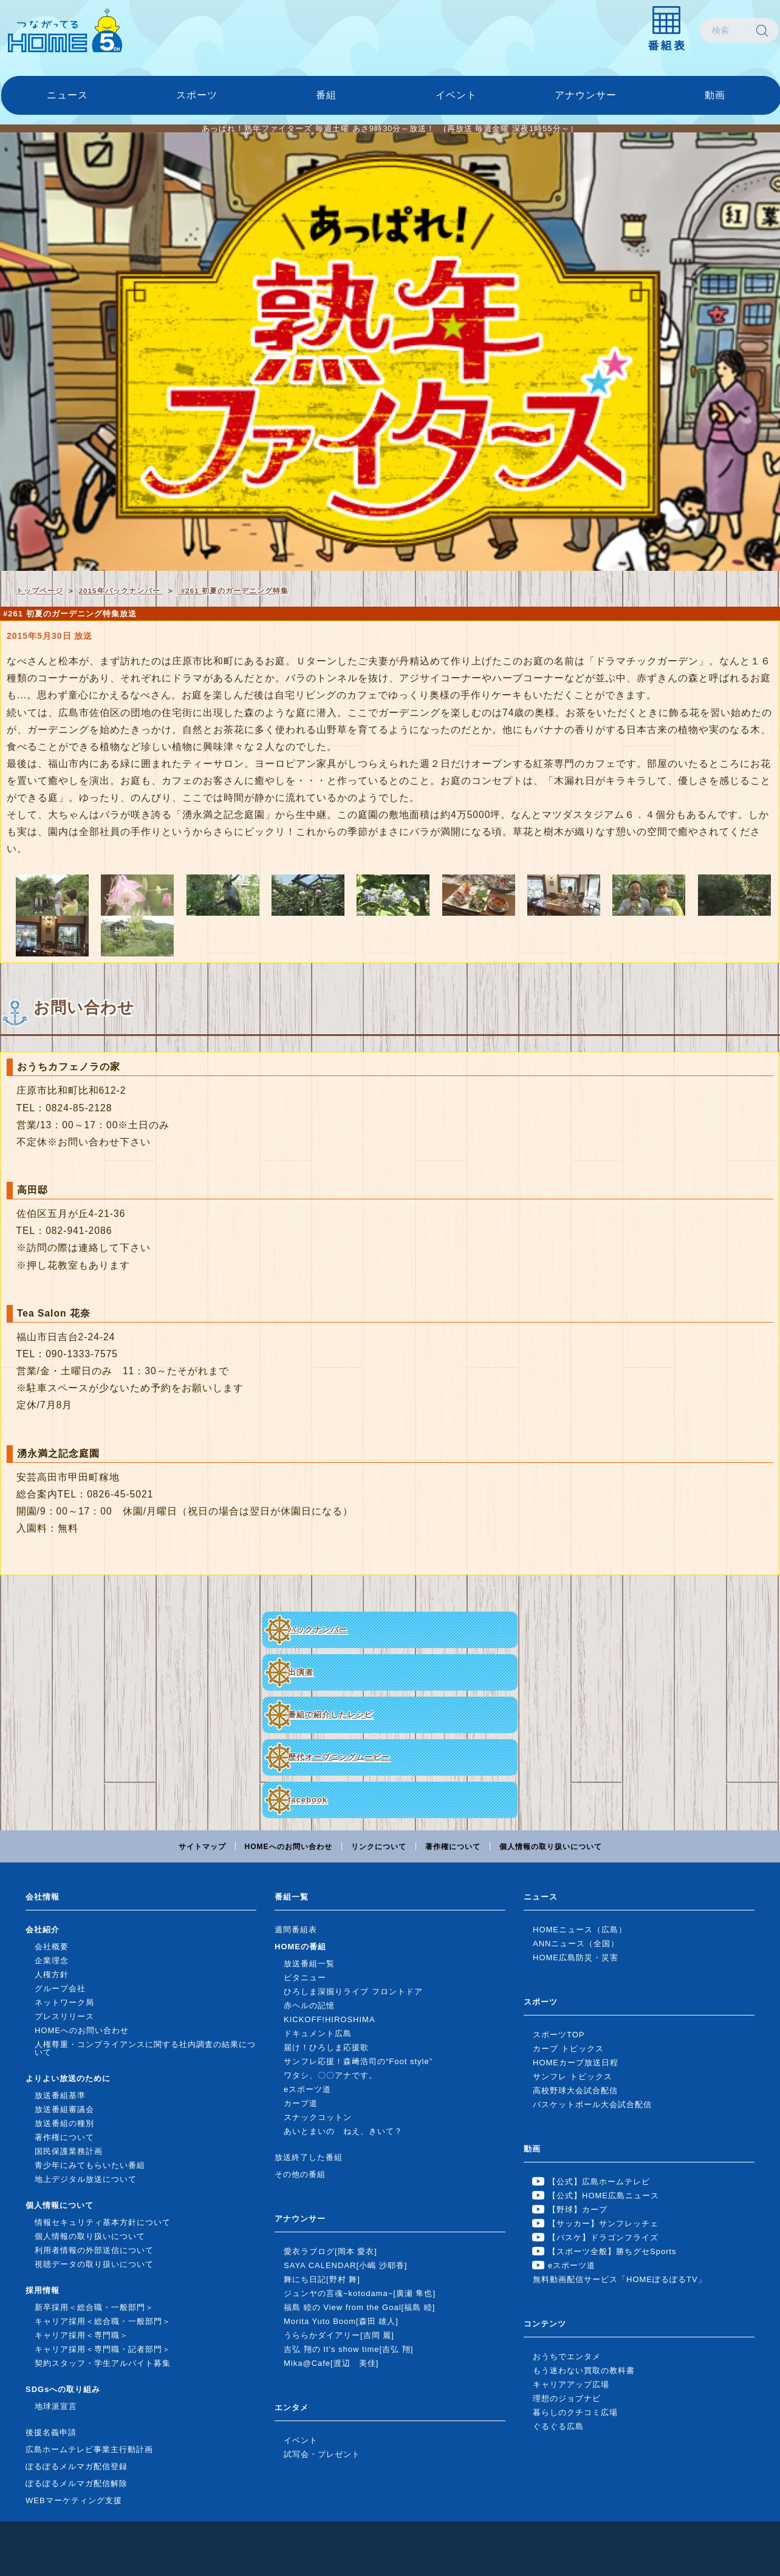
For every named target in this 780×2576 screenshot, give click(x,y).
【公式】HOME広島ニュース (603, 2195)
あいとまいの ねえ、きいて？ (343, 2131)
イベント (456, 95)
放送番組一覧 (309, 1964)
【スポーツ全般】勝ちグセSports (612, 2251)
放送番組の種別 (64, 2123)
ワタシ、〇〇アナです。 (330, 2075)
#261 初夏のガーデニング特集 (233, 591)
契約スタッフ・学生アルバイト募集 (103, 2363)
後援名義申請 (51, 2432)
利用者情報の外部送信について (94, 2250)
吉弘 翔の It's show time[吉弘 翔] (348, 2349)
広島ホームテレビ (65, 30)
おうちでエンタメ (567, 2356)
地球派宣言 (56, 2406)
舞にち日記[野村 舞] (322, 2279)
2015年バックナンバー (121, 591)
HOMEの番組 (300, 1947)
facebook (307, 1799)
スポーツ (196, 95)
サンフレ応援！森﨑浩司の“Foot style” (358, 2061)
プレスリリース (64, 2016)
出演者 (300, 1672)
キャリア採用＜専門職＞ (81, 2335)
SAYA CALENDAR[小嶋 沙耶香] (345, 2265)
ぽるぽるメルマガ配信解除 (77, 2483)
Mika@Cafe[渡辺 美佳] (331, 2363)
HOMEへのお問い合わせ (288, 1846)
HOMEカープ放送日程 (575, 2063)
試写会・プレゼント (322, 2454)
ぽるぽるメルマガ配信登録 (77, 2466)
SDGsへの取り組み (63, 2389)
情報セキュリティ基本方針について (103, 2222)
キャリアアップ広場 (571, 2384)
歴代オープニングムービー (339, 1757)
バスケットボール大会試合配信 (592, 2104)
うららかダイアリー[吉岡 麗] (339, 2335)
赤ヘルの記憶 (309, 2005)
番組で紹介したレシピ (330, 1714)
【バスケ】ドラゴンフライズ (603, 2237)
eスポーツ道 (307, 2089)
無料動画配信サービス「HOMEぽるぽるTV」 (619, 2279)
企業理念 (52, 1960)
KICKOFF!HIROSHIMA (329, 2019)
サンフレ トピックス (572, 2076)
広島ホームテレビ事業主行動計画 (89, 2449)
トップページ (39, 591)
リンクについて (378, 1846)
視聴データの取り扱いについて (94, 2264)
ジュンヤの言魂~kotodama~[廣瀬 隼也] (360, 2293)
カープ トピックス (568, 2049)
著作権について (453, 1846)
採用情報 (43, 2290)
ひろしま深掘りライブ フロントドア (353, 1991)
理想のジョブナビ (567, 2398)
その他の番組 (300, 2174)
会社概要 (52, 1947)
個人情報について (60, 2205)
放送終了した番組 (309, 2157)
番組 (326, 95)
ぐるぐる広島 (558, 2426)
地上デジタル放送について (86, 2179)
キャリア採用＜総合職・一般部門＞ (103, 2321)
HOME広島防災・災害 (575, 1957)
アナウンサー (586, 95)
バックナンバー (317, 1629)
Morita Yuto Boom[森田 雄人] (341, 2321)
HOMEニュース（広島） (580, 1930)
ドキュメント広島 (318, 2033)
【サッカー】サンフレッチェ (603, 2223)
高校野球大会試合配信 (575, 2090)
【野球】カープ (577, 2209)
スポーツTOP (559, 2035)
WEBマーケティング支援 (74, 2500)
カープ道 (301, 2103)
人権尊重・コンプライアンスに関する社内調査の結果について (145, 2048)
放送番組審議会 (64, 2109)
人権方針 (52, 1974)
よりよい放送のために (68, 2078)
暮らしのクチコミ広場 (575, 2412)
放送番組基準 (60, 2095)
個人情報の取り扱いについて (550, 1846)
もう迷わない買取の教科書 (584, 2370)
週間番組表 (296, 1930)
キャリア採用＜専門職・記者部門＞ (103, 2349)
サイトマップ (202, 1846)
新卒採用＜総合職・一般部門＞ (94, 2307)
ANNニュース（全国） (576, 1943)
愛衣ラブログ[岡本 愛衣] (330, 2251)
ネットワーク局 (64, 2002)
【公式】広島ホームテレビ (599, 2182)
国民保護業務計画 (69, 2151)
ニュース (67, 95)
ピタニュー (305, 1977)
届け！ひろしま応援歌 (326, 2047)
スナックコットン (318, 2117)
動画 (715, 95)
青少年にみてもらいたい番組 (90, 2165)
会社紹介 (43, 1930)
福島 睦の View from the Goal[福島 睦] (359, 2307)
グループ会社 (60, 1988)
